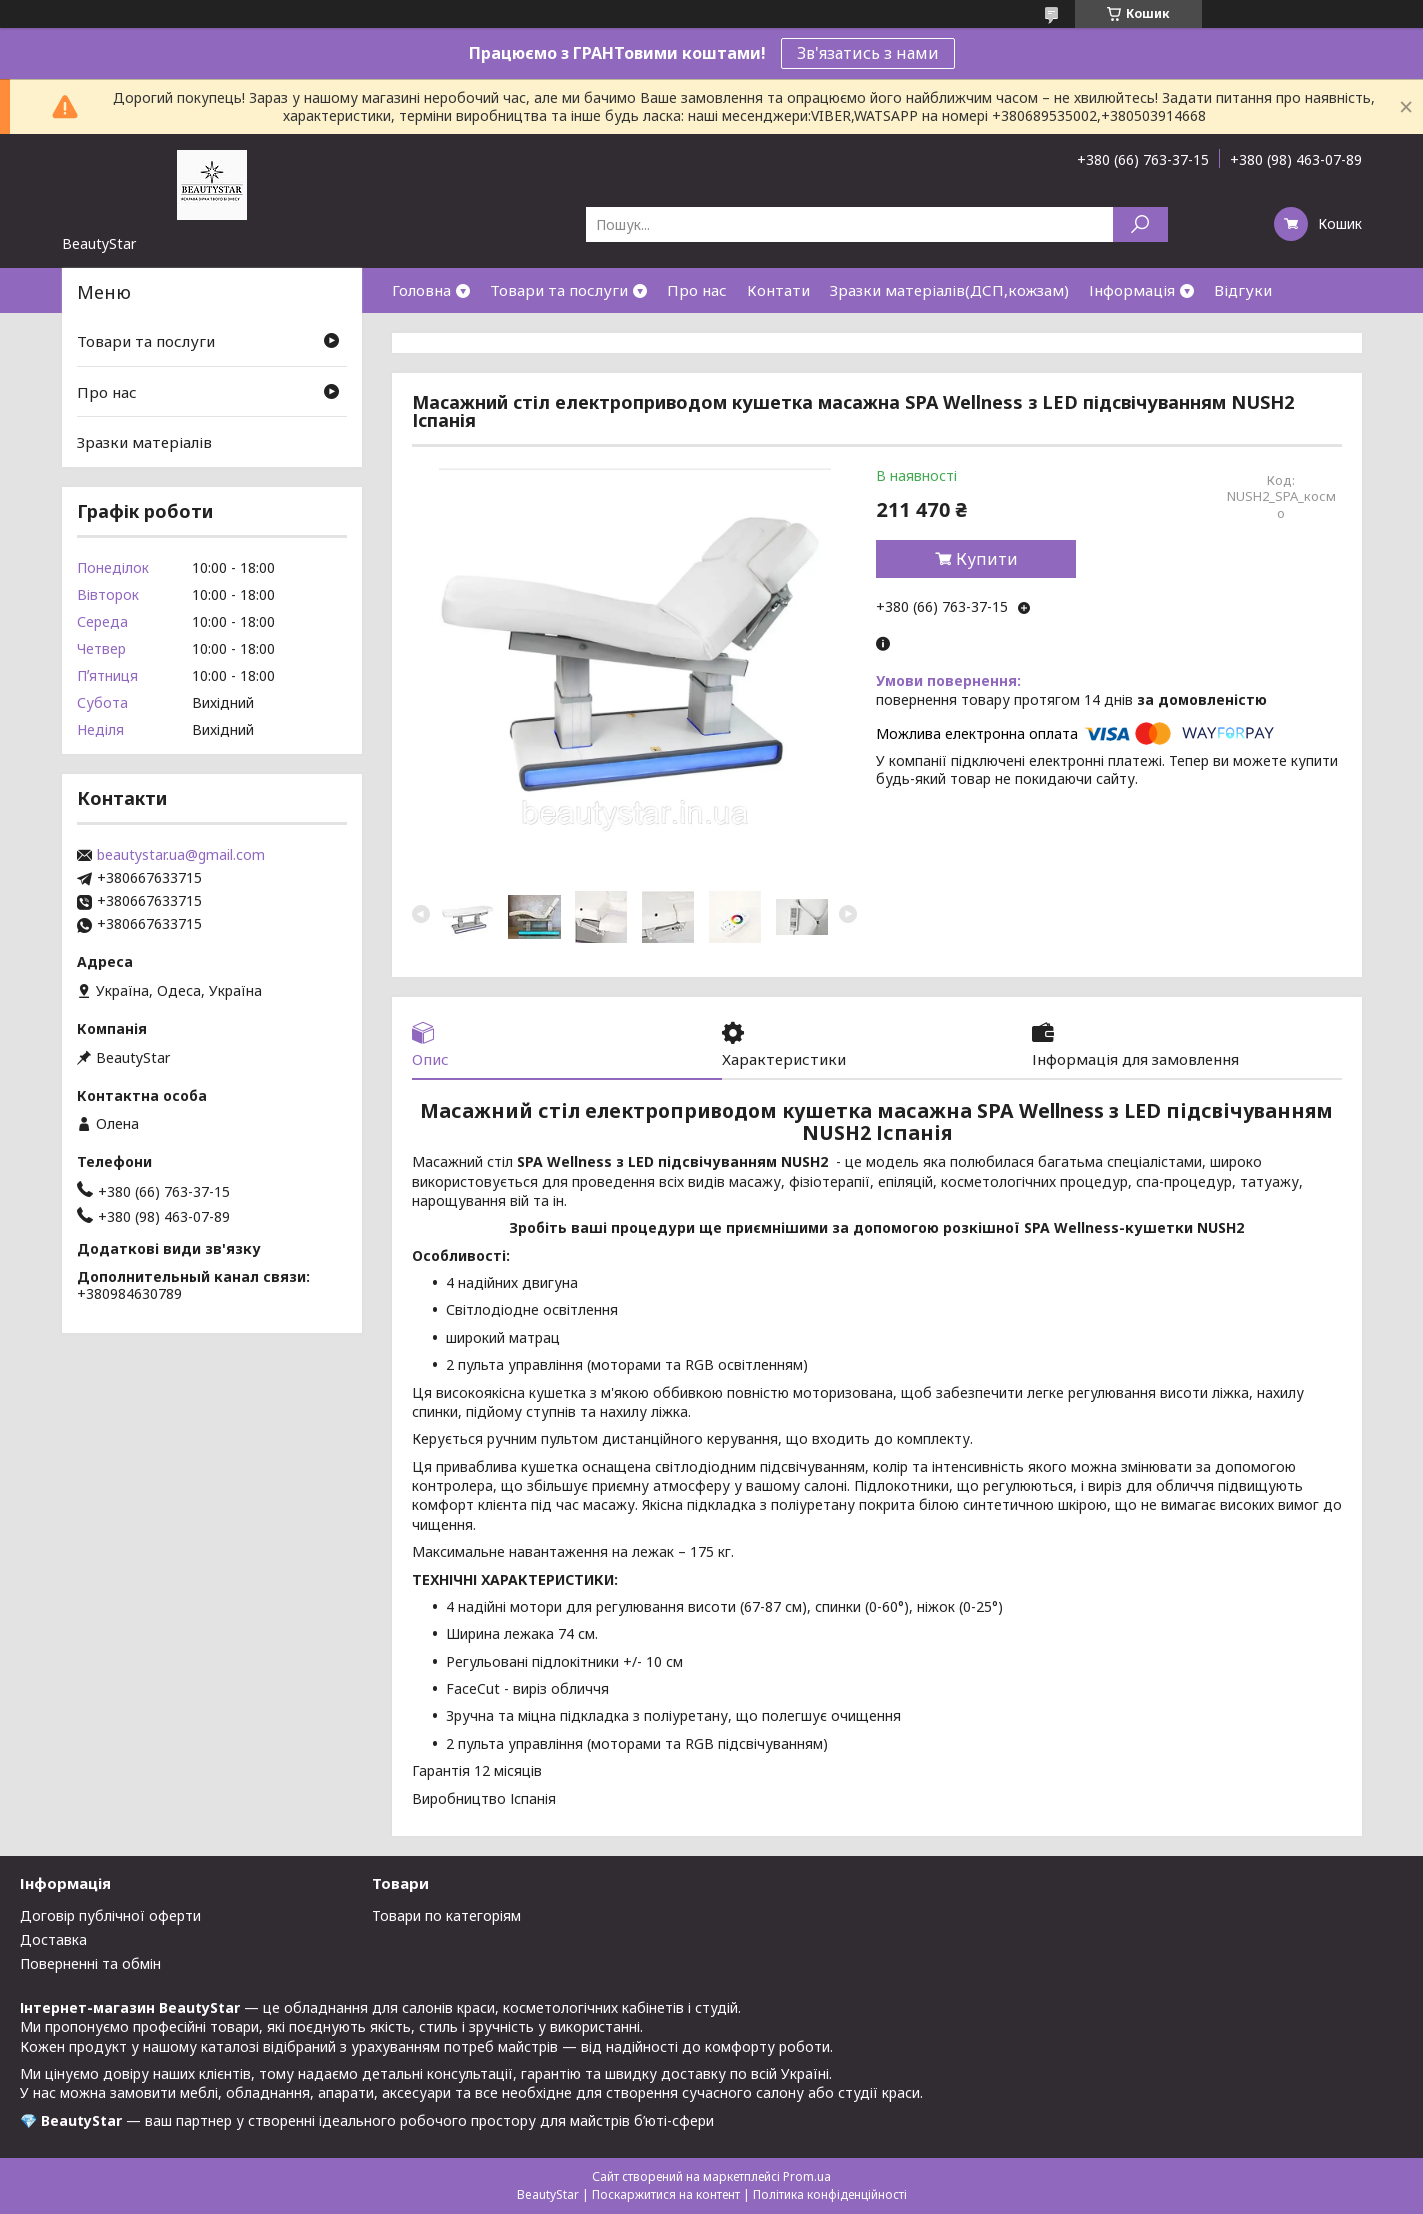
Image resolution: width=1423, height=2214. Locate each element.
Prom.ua (807, 2176)
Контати (778, 290)
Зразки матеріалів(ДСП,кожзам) (949, 290)
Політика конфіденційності (830, 2194)
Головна (421, 290)
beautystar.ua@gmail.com (181, 855)
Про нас (697, 290)
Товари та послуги (559, 290)
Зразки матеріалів (144, 442)
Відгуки (1243, 290)
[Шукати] (1140, 224)
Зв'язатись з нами (868, 53)
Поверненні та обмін (90, 1963)
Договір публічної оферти (110, 1915)
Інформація (1132, 290)
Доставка (53, 1939)
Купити (987, 559)
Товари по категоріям (446, 1915)
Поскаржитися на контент (666, 2194)
